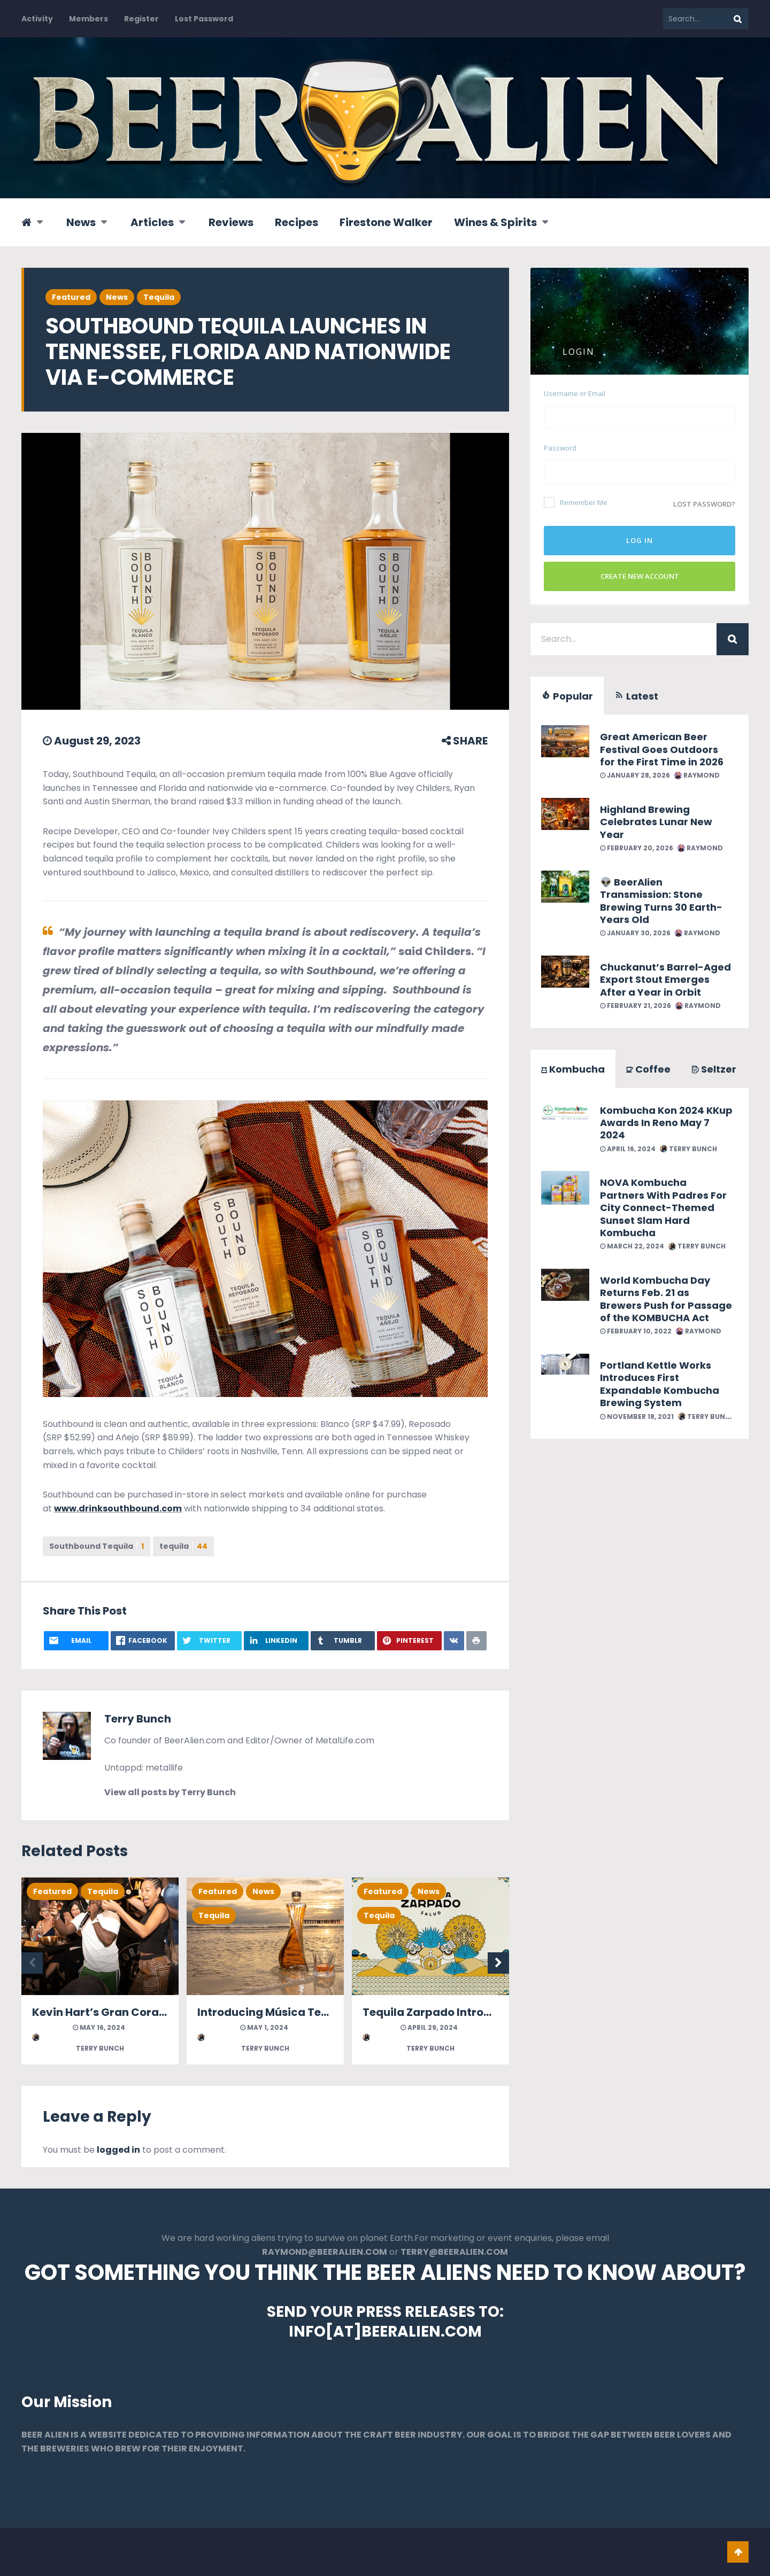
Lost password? (704, 504)
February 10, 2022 (636, 1331)
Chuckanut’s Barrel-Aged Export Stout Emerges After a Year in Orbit (665, 979)
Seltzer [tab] (714, 1069)
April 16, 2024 (628, 1148)
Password (560, 448)
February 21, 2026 (635, 1005)
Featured (71, 297)
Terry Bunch (137, 1718)
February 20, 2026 (636, 847)
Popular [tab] (567, 696)
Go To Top (738, 2552)
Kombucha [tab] (573, 1069)
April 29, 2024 (429, 2027)
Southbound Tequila (96, 1546)
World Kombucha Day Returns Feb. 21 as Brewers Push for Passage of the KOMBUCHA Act (666, 1299)
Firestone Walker (386, 222)
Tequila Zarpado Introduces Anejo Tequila (479, 2012)
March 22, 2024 (632, 1246)
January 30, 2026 (635, 932)
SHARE (465, 740)
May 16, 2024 (99, 2027)
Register (141, 18)
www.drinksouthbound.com (118, 1508)
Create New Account (639, 576)
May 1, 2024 (264, 2027)
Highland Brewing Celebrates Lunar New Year (656, 822)
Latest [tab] (636, 696)
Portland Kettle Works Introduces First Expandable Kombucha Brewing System (659, 1384)
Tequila (158, 297)
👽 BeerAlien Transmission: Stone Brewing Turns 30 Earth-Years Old (661, 900)
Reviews (231, 222)
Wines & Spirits (495, 222)
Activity (37, 18)
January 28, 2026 (635, 775)
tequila (183, 1546)
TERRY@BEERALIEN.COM (454, 2252)
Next (498, 1963)
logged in (118, 2150)
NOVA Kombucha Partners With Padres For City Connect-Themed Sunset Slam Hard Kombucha (663, 1207)
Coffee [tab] (648, 1069)
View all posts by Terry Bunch (170, 1792)
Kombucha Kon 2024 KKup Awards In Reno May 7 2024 (666, 1123)
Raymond (697, 775)
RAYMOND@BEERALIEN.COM (324, 2252)
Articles (152, 222)
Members (88, 18)
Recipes (296, 222)
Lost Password (204, 18)
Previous (32, 1963)
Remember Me (575, 502)
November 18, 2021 (637, 1416)
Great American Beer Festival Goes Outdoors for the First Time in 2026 (661, 749)
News (81, 222)
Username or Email (574, 393)
